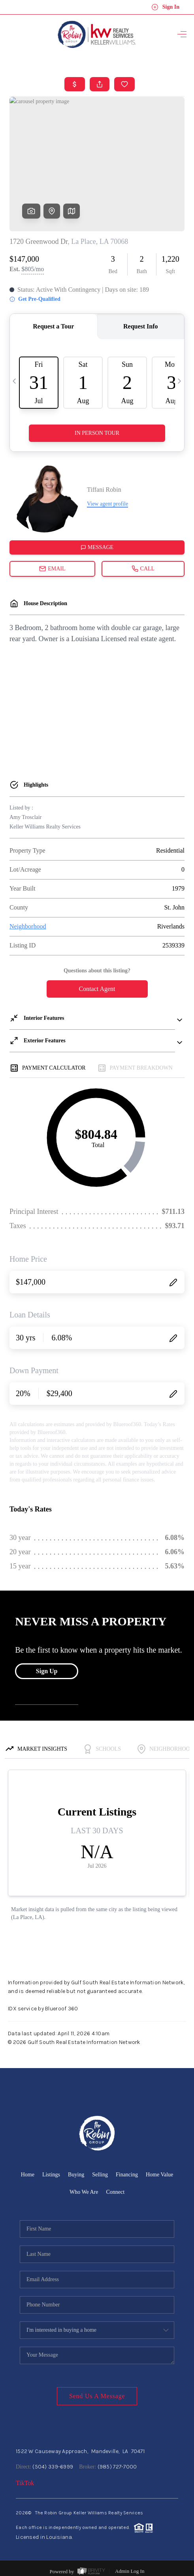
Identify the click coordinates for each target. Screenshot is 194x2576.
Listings (51, 2175)
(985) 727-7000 (117, 2466)
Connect (115, 2192)
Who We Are (84, 2192)
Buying (76, 2175)
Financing (127, 2175)
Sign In (165, 7)
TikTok (25, 2483)
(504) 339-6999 (52, 2466)
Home (27, 2175)
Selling (100, 2175)
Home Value (159, 2175)
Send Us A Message (97, 2396)
